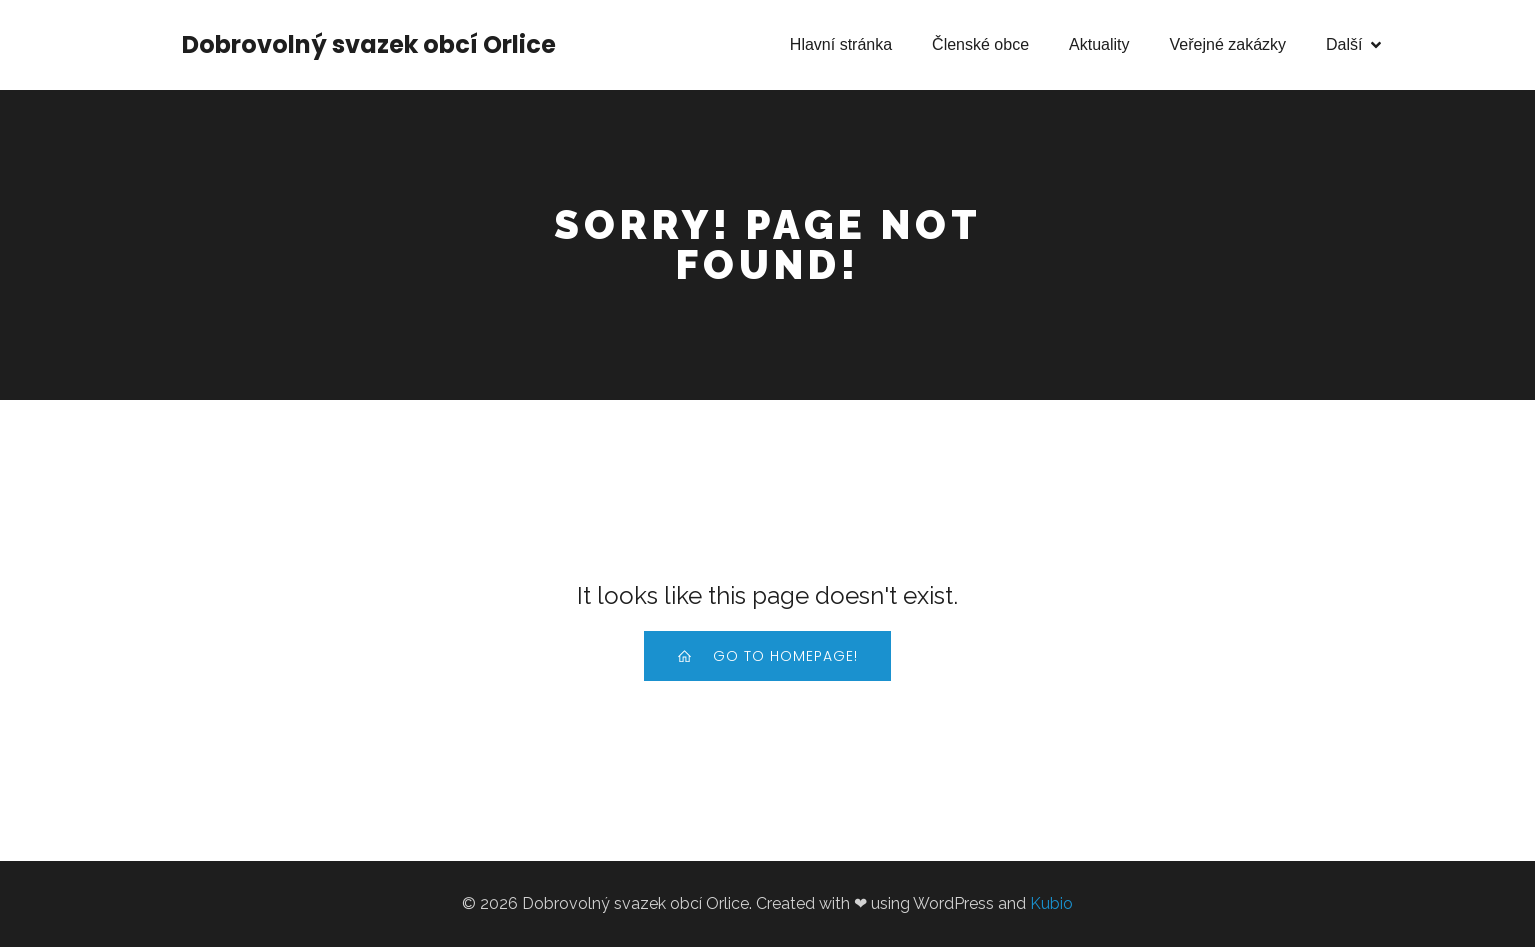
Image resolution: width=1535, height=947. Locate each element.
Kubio (1051, 903)
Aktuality (1099, 44)
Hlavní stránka (841, 44)
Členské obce (980, 44)
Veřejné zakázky (1228, 44)
